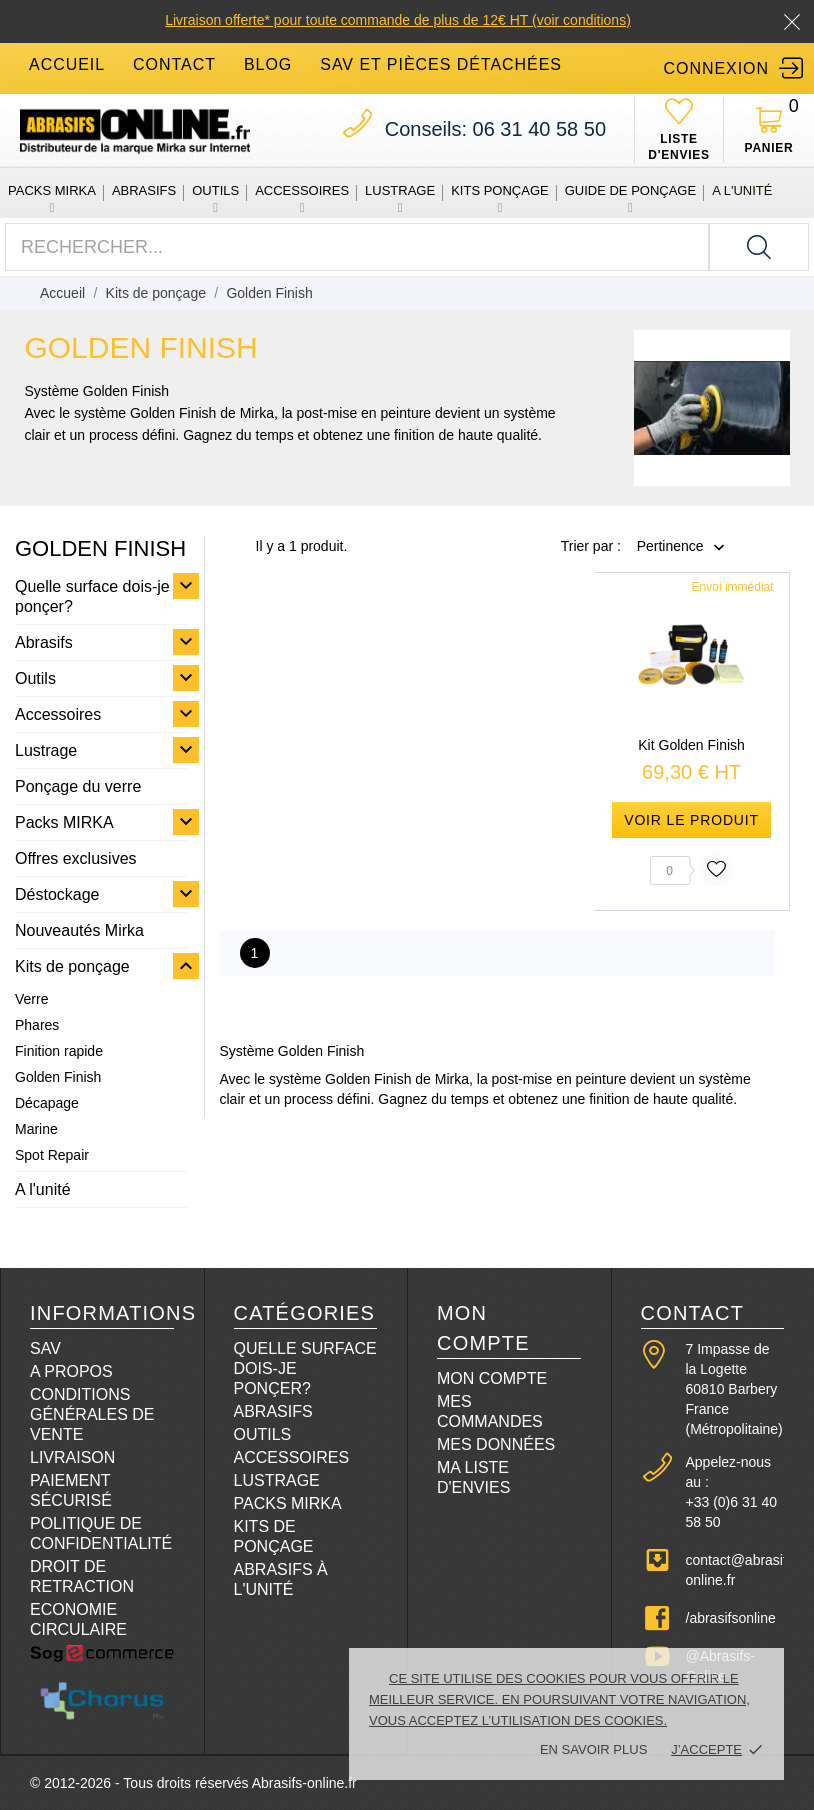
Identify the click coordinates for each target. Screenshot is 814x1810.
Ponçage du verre (78, 786)
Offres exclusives (76, 858)
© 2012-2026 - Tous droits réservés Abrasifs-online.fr (193, 1783)
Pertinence (670, 547)
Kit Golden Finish (691, 745)
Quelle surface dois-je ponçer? (92, 596)
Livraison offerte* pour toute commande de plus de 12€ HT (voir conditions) (398, 20)
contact (174, 64)
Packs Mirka (288, 1503)
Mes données (496, 1444)
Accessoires (302, 190)
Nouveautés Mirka (79, 930)
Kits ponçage (500, 190)
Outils (215, 190)
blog (268, 64)
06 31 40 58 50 (495, 129)
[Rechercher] (759, 247)
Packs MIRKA (52, 190)
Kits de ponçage (72, 966)
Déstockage (57, 894)
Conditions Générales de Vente (92, 1414)
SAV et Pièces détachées (441, 64)
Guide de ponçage (630, 190)
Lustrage (400, 190)
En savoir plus (593, 1749)
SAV (45, 1348)
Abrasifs (144, 190)
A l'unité (742, 190)
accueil (67, 64)
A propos (71, 1371)
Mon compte (492, 1378)
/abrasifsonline (731, 1618)
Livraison (72, 1457)
